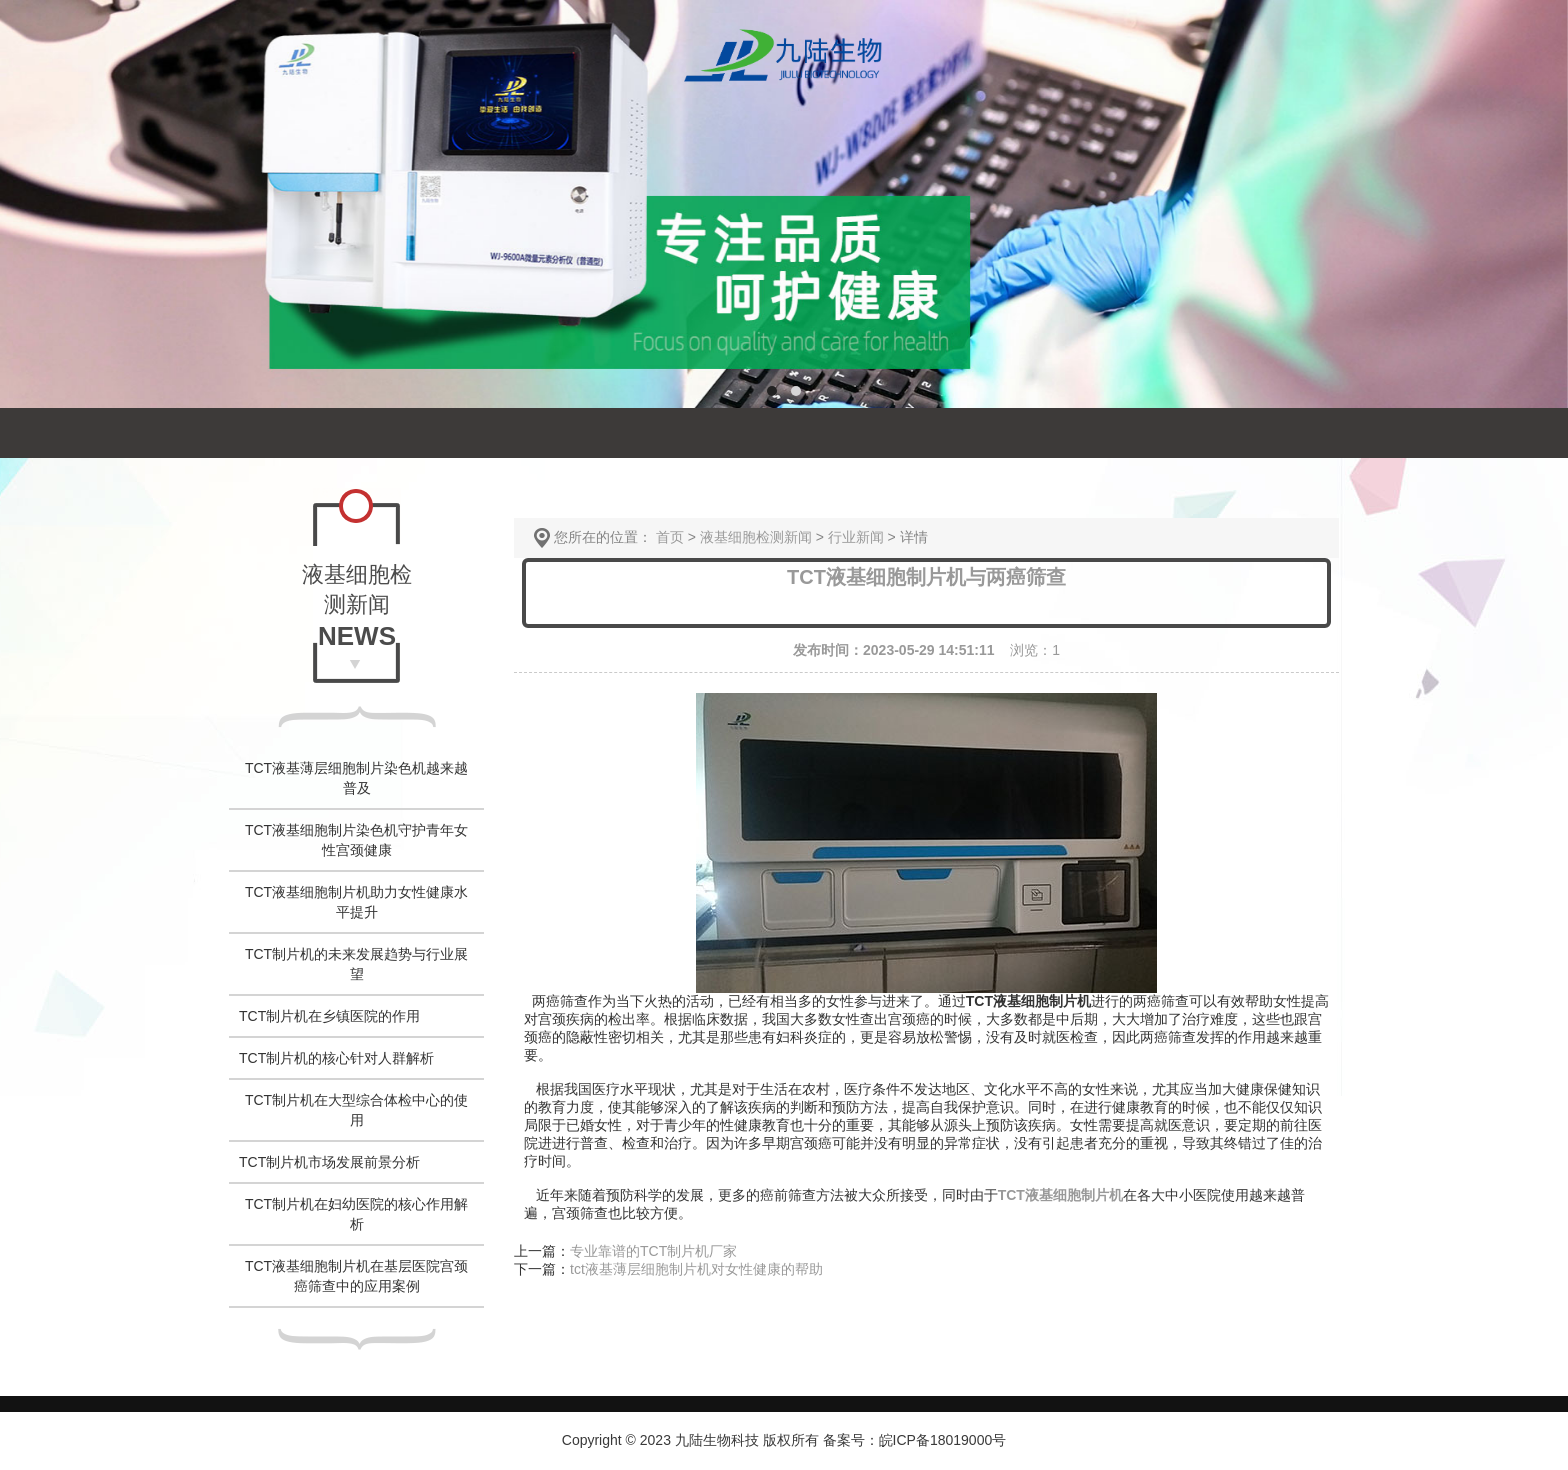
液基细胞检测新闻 (756, 537)
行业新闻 (856, 537)
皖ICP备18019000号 (943, 1440)
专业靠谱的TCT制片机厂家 (653, 1251)
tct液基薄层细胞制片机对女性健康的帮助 (696, 1269)
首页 (670, 537)
